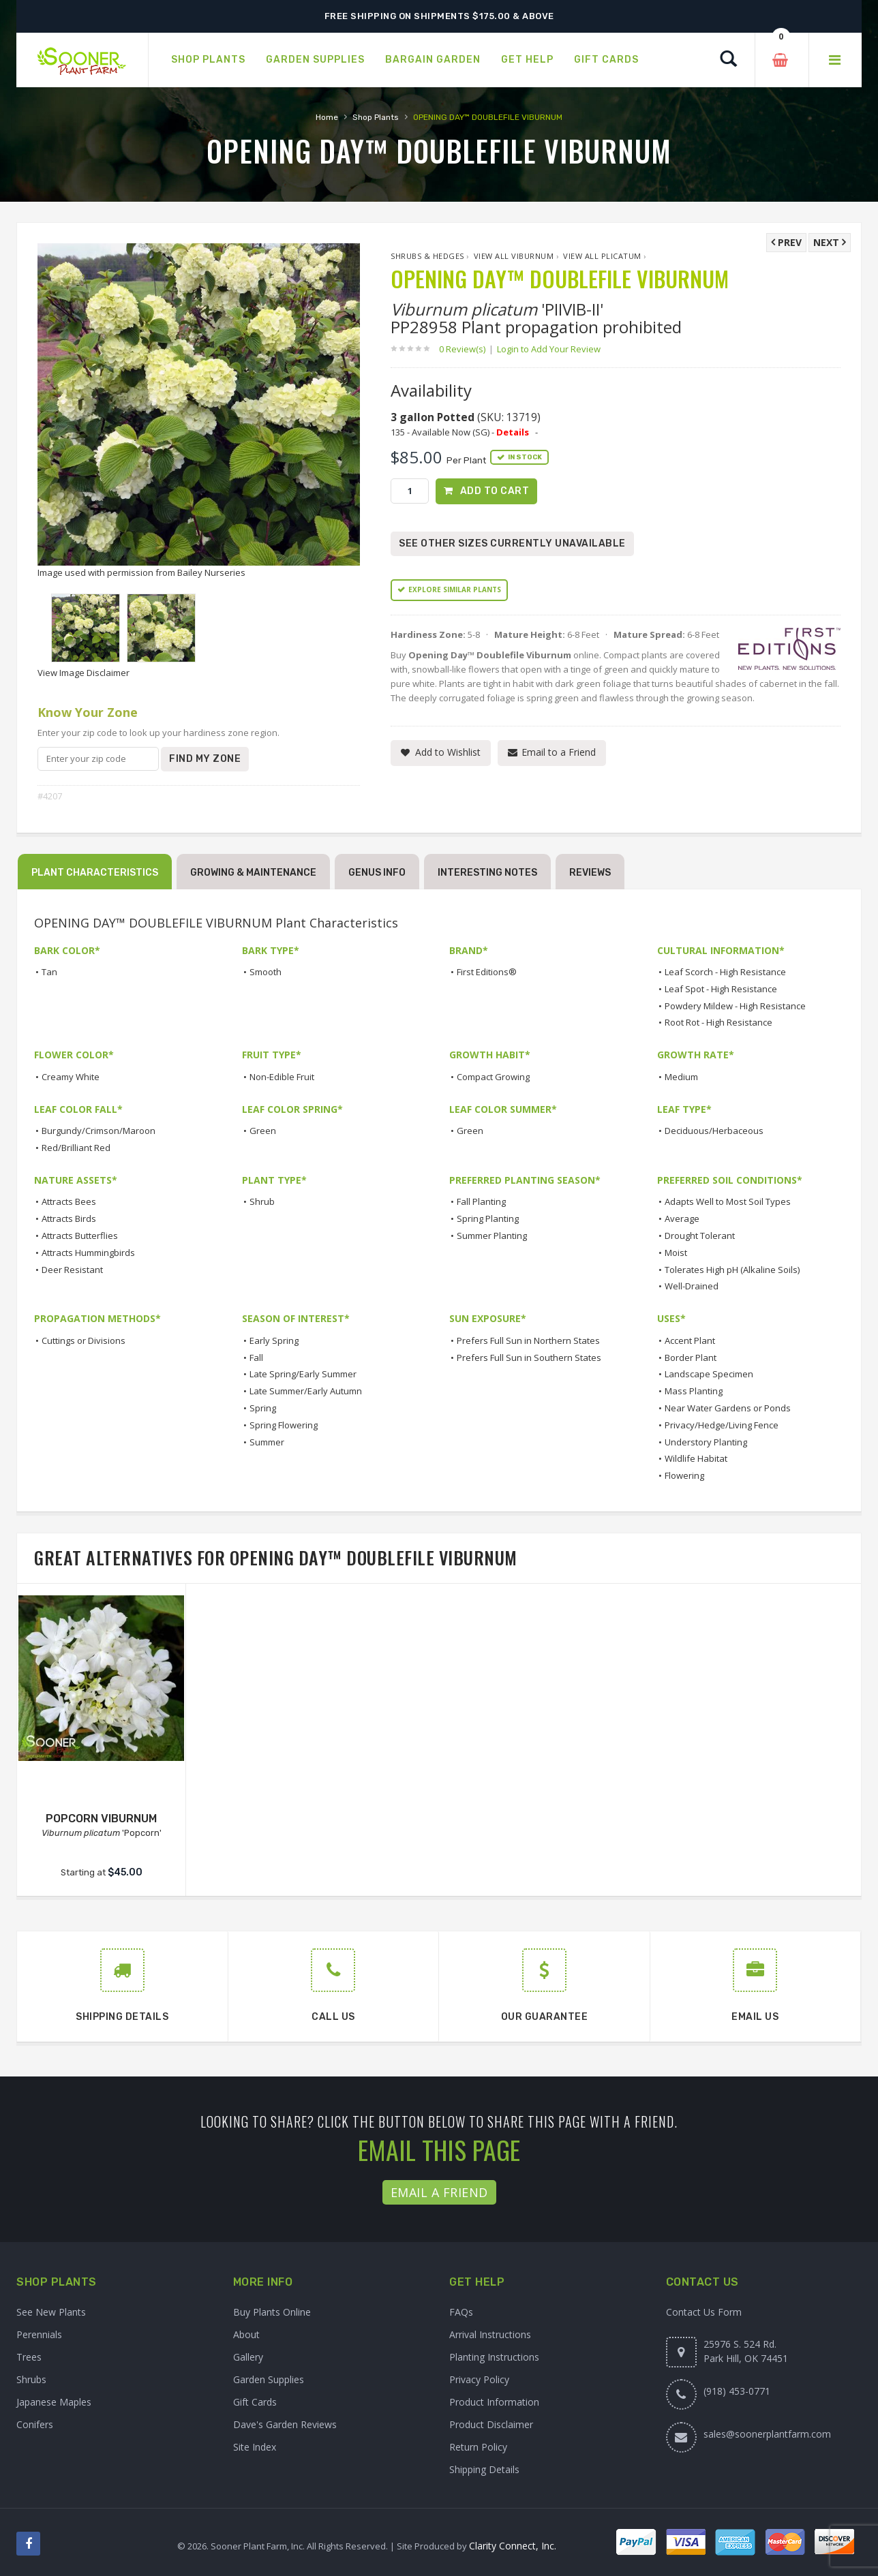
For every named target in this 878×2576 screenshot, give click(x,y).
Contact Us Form (704, 2311)
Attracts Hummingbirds (88, 1252)
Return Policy (478, 2446)
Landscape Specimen (709, 1374)
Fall (256, 1357)
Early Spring (274, 1340)
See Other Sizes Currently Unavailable (512, 543)
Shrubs (31, 2379)
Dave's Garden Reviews (285, 2424)
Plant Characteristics (94, 872)
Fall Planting (481, 1201)
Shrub (262, 1201)
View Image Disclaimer (83, 672)
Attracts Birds (69, 1218)
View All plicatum (602, 256)
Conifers (34, 2424)
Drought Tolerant (700, 1235)
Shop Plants (375, 117)
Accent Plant (690, 1340)
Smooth (265, 972)
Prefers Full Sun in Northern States (528, 1340)
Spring (262, 1408)
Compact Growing (493, 1077)
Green (262, 1130)
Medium (681, 1077)
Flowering (684, 1475)
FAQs (461, 2311)
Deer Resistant (72, 1269)
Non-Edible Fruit (281, 1077)
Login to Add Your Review (549, 349)
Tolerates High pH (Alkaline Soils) (732, 1269)
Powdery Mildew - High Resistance (735, 1006)
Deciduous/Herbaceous (714, 1130)
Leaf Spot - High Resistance (721, 989)
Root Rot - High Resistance (718, 1022)
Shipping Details (484, 2469)
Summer (266, 1442)
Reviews (590, 872)
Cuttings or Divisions (83, 1340)
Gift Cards (255, 2401)
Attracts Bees (69, 1201)
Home (327, 117)
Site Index (254, 2446)
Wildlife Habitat (696, 1458)
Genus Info (377, 872)
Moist (676, 1252)
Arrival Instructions (490, 2334)
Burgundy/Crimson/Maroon (98, 1130)
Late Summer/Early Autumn (305, 1391)
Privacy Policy (479, 2379)
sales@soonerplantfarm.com (767, 2433)
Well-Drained (691, 1286)
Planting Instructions (494, 2356)
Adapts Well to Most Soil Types (728, 1201)
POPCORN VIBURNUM (101, 1818)
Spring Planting (488, 1218)
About (246, 2334)
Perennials (39, 2334)
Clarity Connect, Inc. (512, 2545)
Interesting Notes (487, 872)
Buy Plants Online (272, 2311)
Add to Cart (495, 491)
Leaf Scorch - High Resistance (725, 972)
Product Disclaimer (491, 2424)
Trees (29, 2356)
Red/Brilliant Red (76, 1147)
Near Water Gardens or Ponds (728, 1408)
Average (682, 1218)
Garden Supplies (268, 2379)
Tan (49, 972)
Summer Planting (492, 1235)
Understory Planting (706, 1442)
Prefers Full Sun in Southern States (529, 1357)
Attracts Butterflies (80, 1235)
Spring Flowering (283, 1425)
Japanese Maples (53, 2401)
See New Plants (51, 2311)
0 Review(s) (466, 349)
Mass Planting (694, 1391)
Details (512, 432)
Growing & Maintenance (253, 872)
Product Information (494, 2401)
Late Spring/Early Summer (303, 1374)
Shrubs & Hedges (427, 256)
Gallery (248, 2356)
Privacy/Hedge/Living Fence (721, 1425)
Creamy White (71, 1077)
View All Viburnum (514, 256)
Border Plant (690, 1357)
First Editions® (487, 972)
